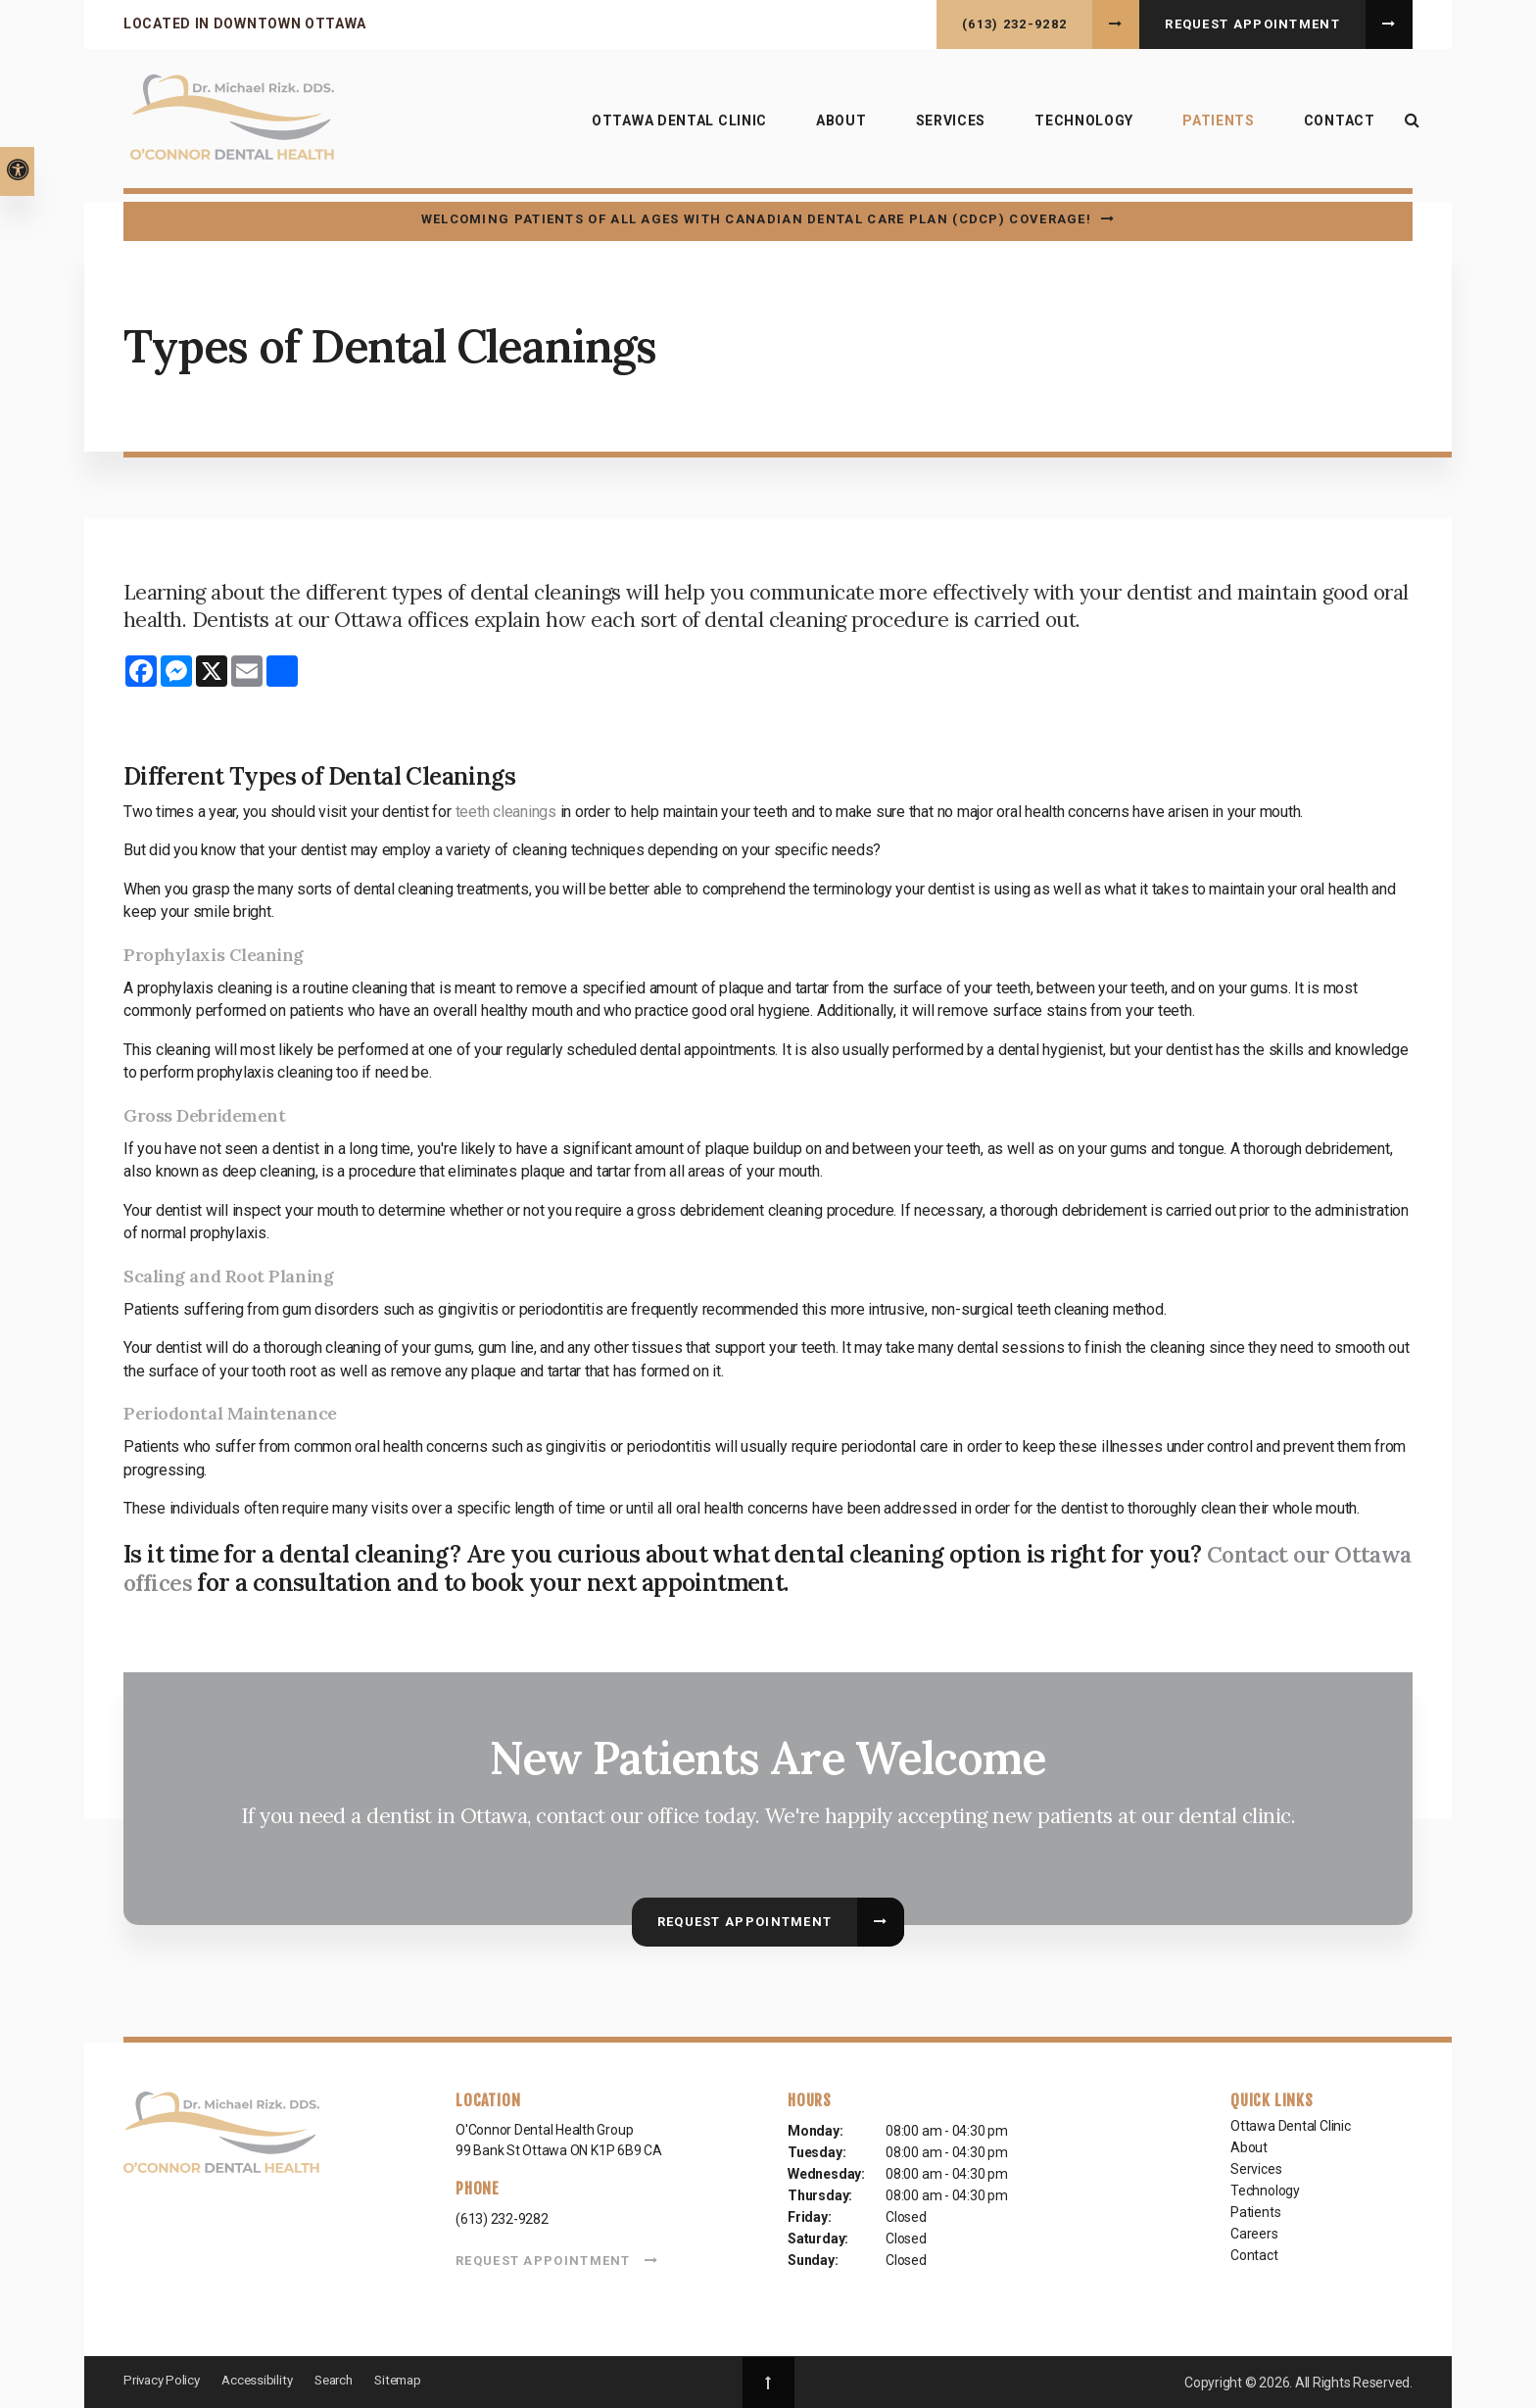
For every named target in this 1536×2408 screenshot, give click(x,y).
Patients (1255, 2212)
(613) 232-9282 (1014, 24)
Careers (1254, 2233)
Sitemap (412, 2379)
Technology (1077, 125)
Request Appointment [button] (1252, 24)
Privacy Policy (164, 2379)
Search (343, 2379)
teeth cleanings (506, 811)
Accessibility (263, 2379)
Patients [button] (1212, 125)
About (1249, 2147)
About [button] (834, 125)
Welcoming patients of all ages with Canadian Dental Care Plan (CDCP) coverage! (756, 219)
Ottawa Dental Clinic (672, 125)
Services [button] (944, 125)
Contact (1332, 125)
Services (1255, 2169)
